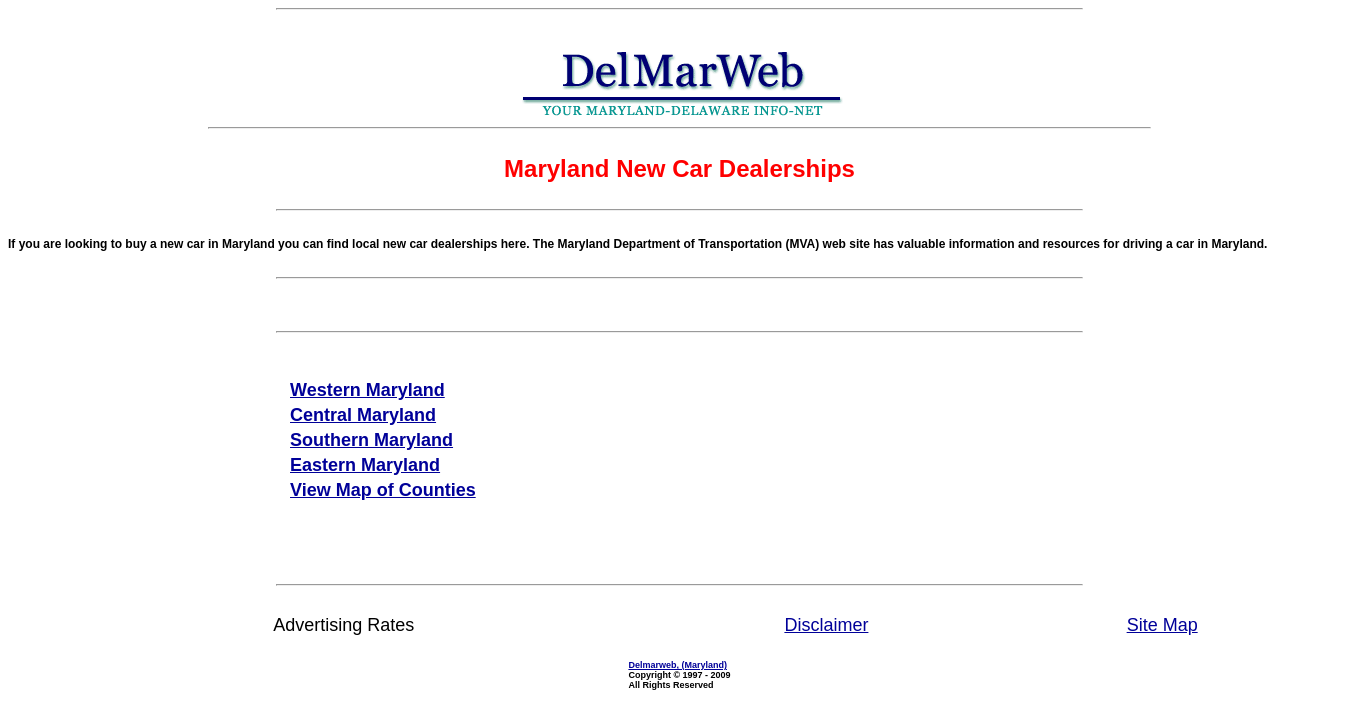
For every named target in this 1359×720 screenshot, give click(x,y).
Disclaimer (826, 625)
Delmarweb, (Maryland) (677, 665)
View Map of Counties (383, 490)
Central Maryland (363, 415)
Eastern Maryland (365, 465)
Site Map (1162, 625)
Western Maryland (367, 390)
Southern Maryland (371, 440)
